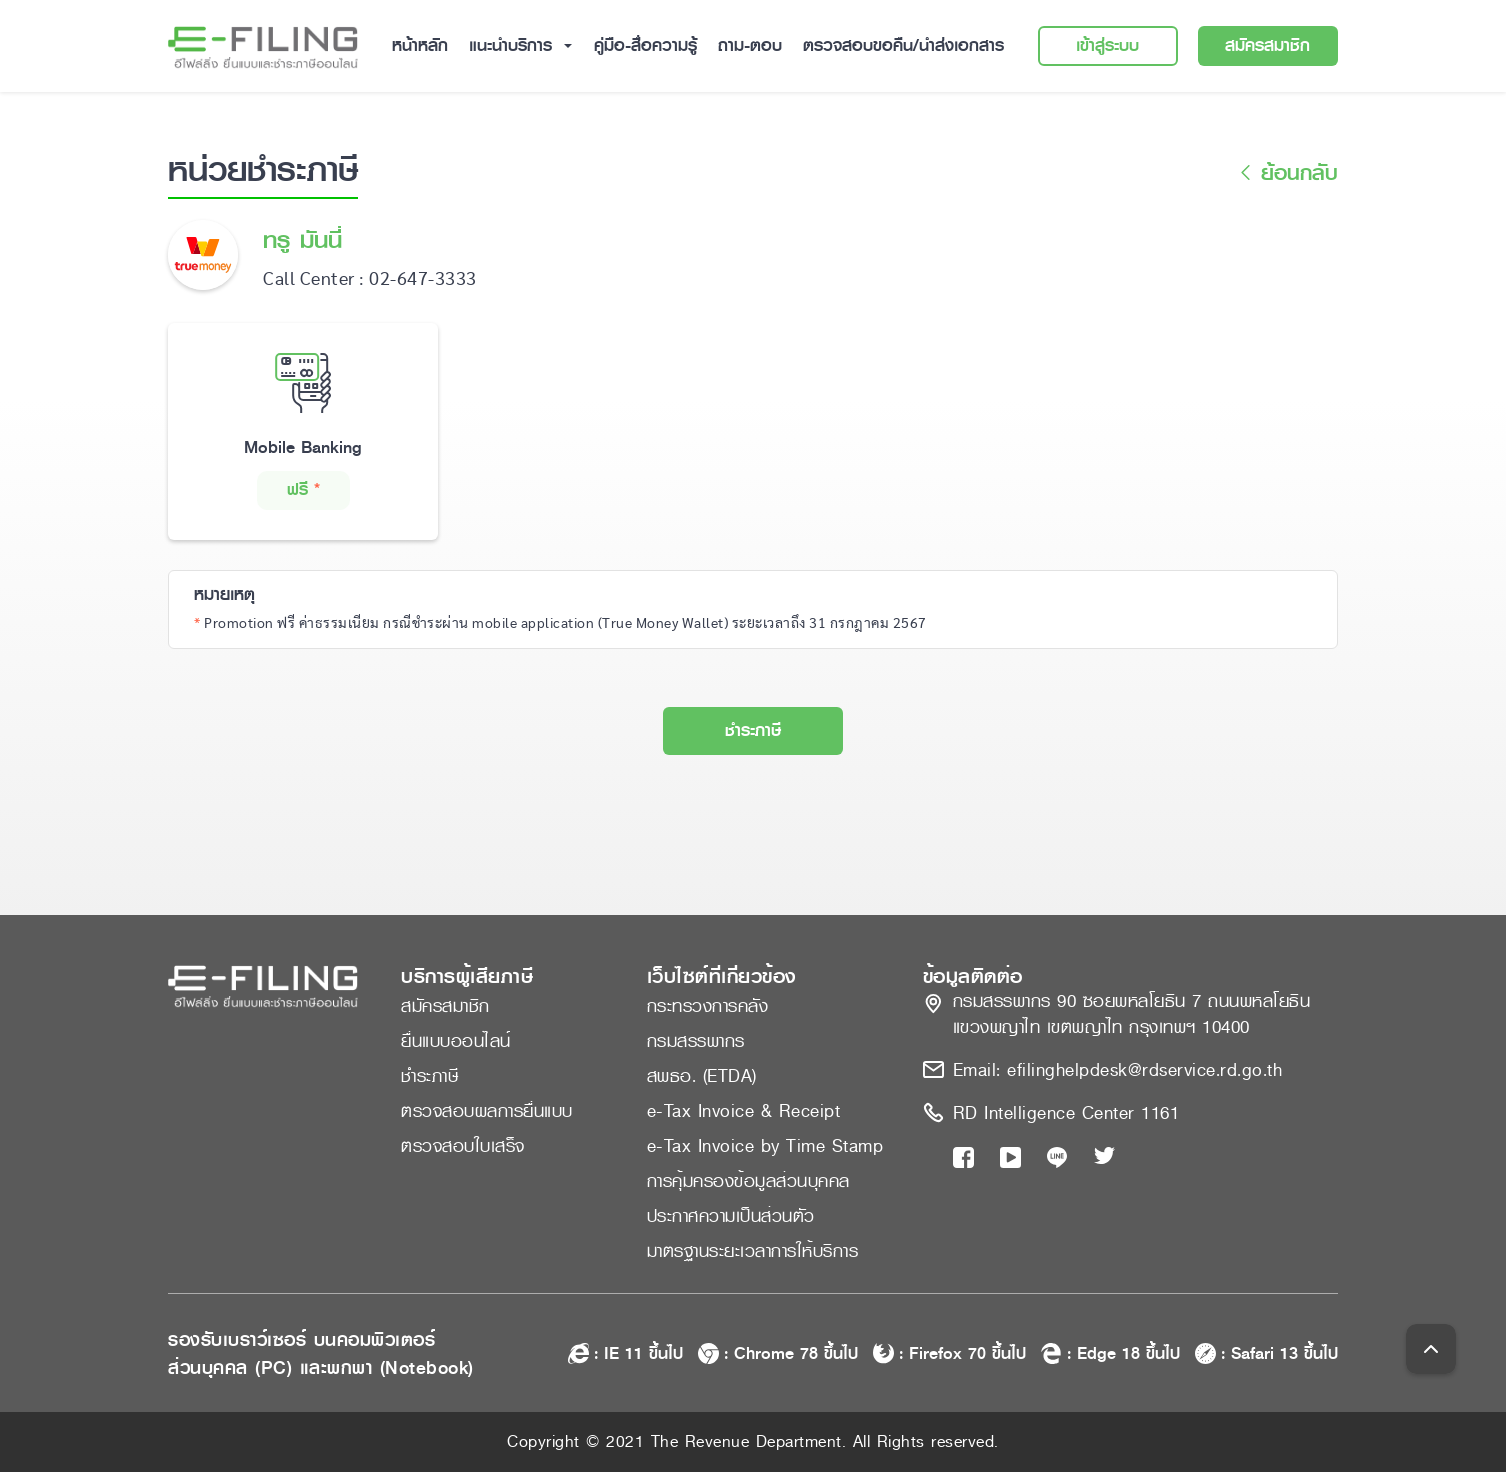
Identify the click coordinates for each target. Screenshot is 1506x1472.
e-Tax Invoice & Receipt (744, 1111)
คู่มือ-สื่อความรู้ (645, 45)
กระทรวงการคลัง (708, 1006)
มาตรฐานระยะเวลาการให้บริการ (753, 1251)
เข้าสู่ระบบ (1107, 45)
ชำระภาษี (753, 730)
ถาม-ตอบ (750, 45)
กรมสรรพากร (696, 1041)
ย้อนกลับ (1285, 173)
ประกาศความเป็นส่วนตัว (731, 1216)
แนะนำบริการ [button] (513, 45)
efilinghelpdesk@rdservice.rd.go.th (1144, 1070)
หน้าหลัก (420, 45)
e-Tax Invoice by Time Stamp (765, 1146)
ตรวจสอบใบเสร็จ (463, 1146)
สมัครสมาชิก (1267, 45)
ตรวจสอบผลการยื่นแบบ (487, 1111)
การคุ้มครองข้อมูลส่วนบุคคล (748, 1181)
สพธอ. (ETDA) (702, 1076)
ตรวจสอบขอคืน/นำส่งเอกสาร (903, 45)
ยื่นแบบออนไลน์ (456, 1041)
